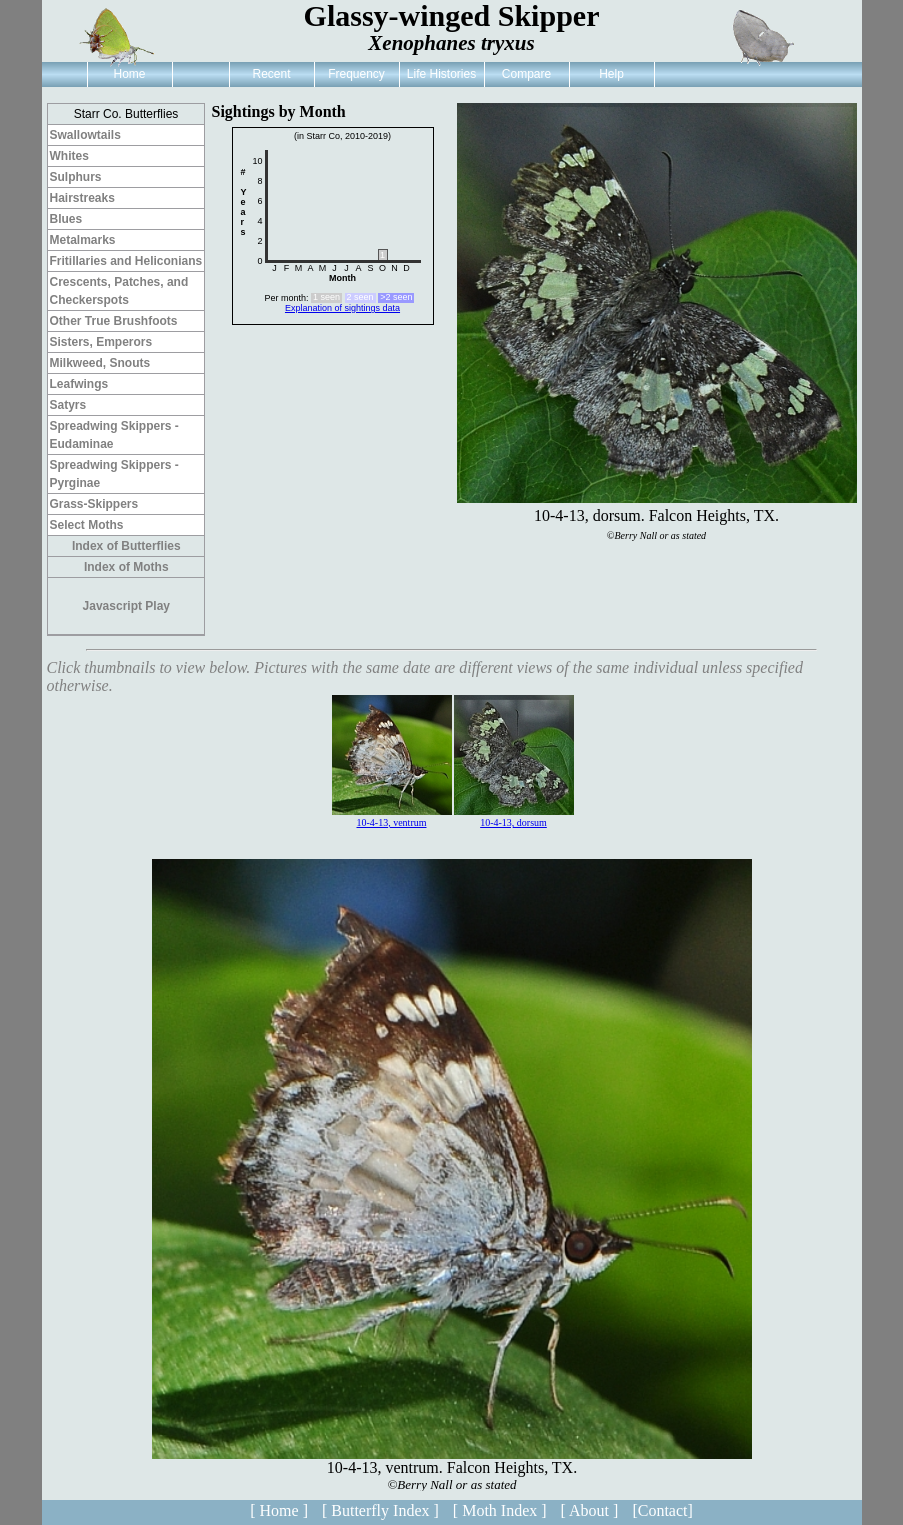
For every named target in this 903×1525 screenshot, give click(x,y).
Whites (69, 156)
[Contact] (662, 1510)
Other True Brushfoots (114, 321)
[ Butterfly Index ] (380, 1510)
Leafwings (79, 384)
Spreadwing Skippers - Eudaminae (114, 435)
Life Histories (441, 74)
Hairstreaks (82, 198)
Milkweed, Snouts (100, 363)
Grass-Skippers (94, 504)
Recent (271, 74)
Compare (526, 74)
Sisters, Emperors (101, 342)
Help (611, 74)
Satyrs (68, 405)
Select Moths (87, 525)
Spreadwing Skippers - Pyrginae (114, 474)
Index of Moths (126, 567)
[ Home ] (279, 1510)
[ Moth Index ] (500, 1510)
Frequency (356, 74)
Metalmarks (83, 240)
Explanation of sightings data (342, 308)
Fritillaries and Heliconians (126, 261)
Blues (66, 219)
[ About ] (590, 1510)
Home (129, 74)
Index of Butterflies (126, 546)
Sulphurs (76, 177)
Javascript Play (126, 606)
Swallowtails (85, 135)
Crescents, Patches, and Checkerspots (119, 291)
